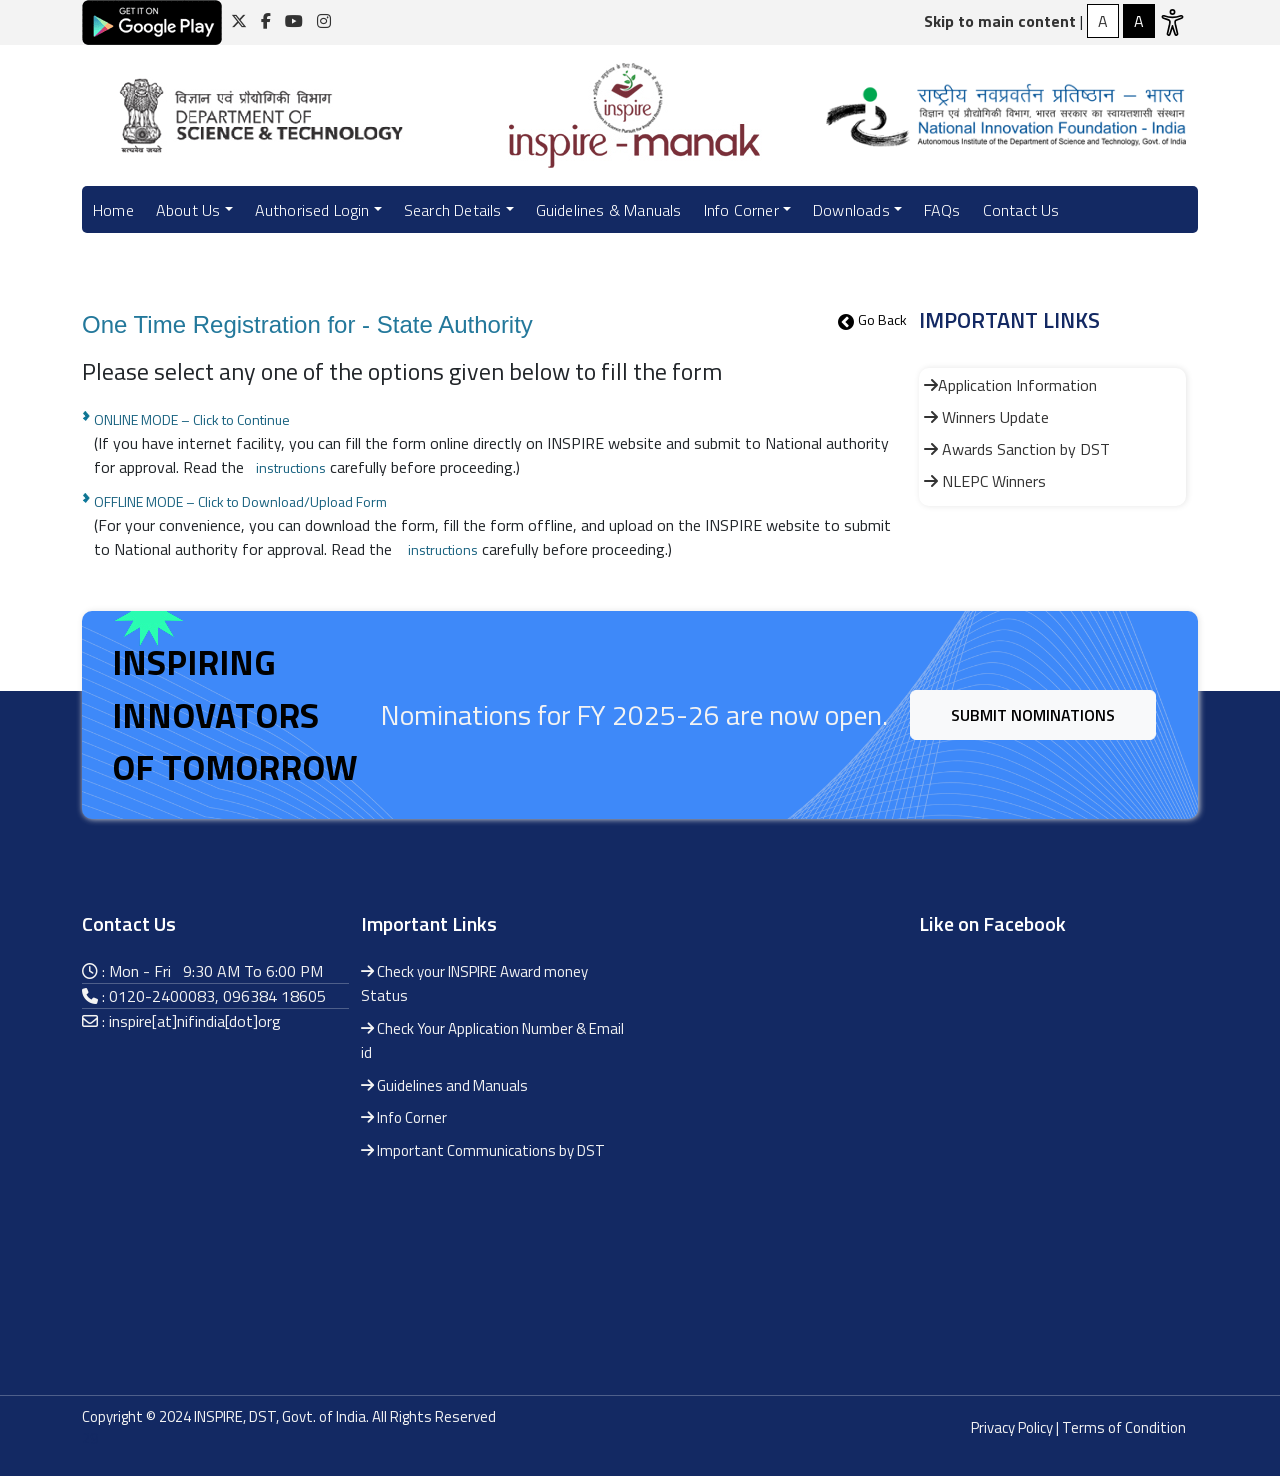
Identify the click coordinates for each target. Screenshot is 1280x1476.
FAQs (942, 210)
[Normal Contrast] (1139, 21)
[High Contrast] (1103, 21)
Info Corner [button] (741, 210)
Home (113, 210)
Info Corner (404, 1117)
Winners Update (986, 417)
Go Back (882, 319)
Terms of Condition (1124, 1427)
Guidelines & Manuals (609, 210)
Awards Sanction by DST (1017, 449)
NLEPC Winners (985, 481)
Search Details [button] (453, 210)
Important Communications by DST (483, 1150)
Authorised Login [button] (312, 210)
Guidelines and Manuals (444, 1085)
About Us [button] (188, 210)
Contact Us (1021, 210)
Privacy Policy (1012, 1427)
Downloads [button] (851, 210)
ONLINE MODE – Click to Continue (192, 419)
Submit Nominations (1033, 715)
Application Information (1010, 385)
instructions (291, 467)
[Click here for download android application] (152, 21)
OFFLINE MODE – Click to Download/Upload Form (240, 501)
